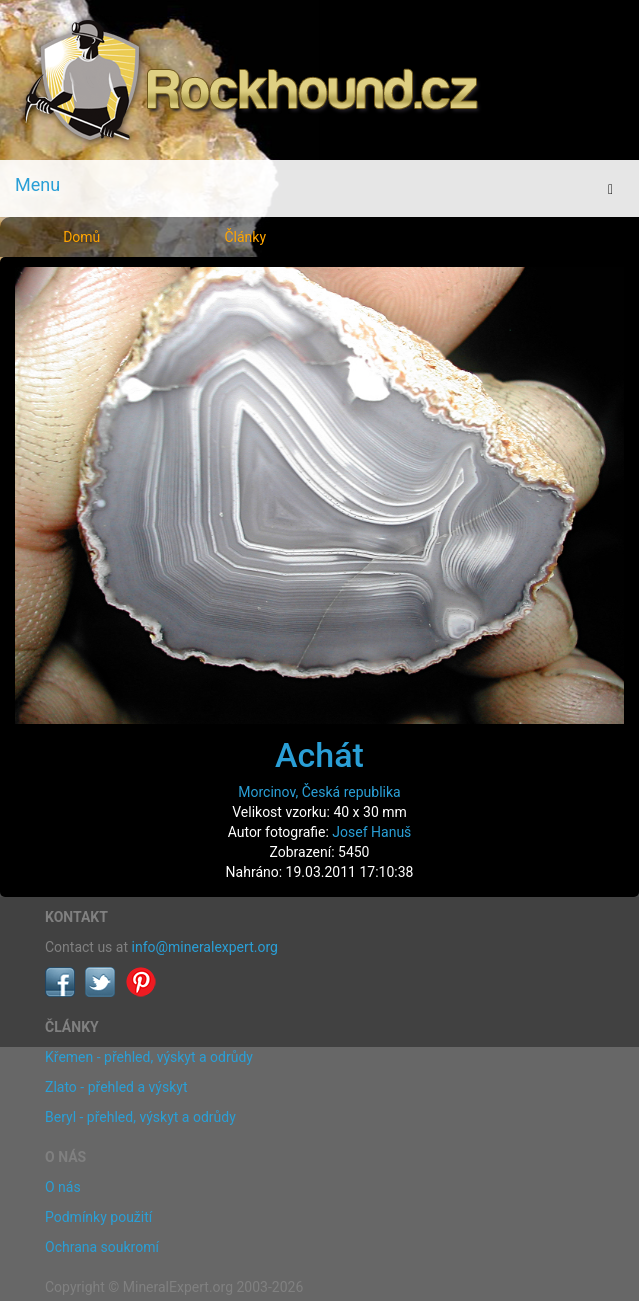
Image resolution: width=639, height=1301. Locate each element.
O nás (63, 1187)
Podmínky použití (98, 1217)
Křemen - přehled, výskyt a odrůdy (149, 1057)
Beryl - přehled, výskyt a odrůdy (140, 1117)
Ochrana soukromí (102, 1247)
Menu (37, 184)
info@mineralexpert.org (205, 947)
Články (245, 237)
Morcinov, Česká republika (319, 792)
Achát (319, 755)
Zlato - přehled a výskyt (116, 1087)
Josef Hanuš (371, 832)
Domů (81, 237)
